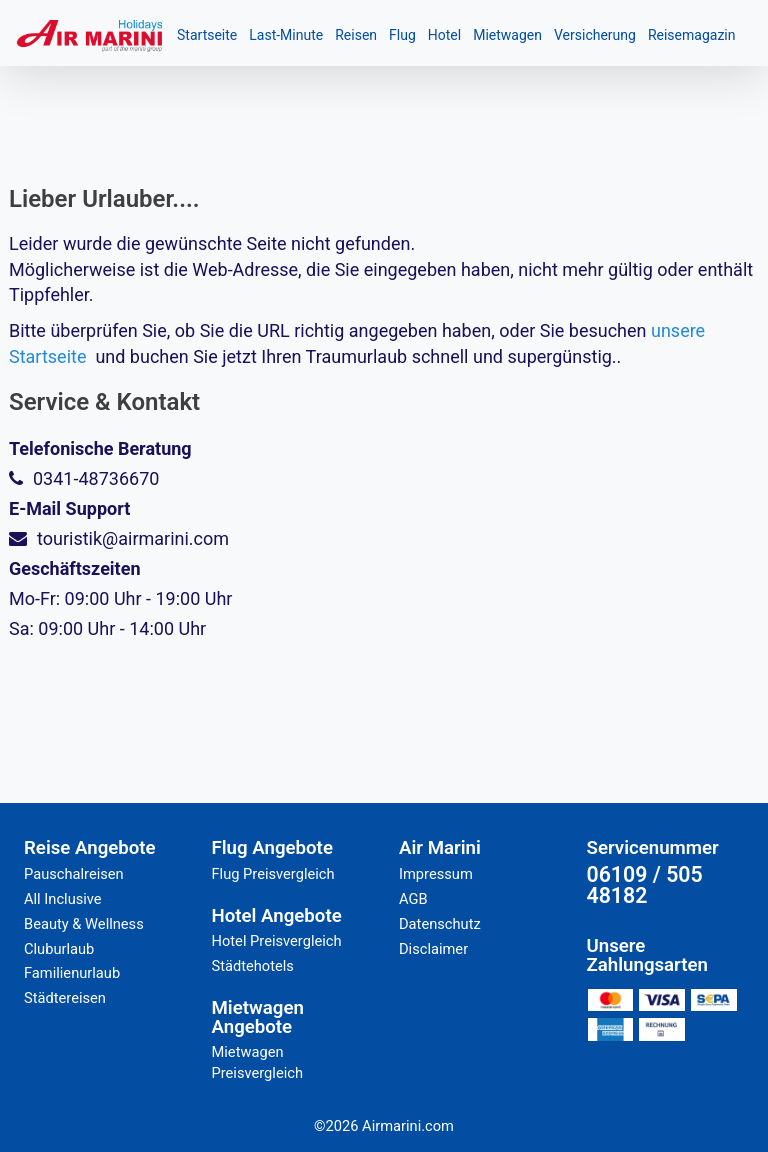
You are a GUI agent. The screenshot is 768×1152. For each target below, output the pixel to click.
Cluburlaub (59, 949)
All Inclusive (63, 899)
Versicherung (595, 35)
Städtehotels (253, 966)
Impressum (436, 874)
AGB (413, 899)
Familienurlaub (72, 973)
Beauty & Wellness (84, 924)
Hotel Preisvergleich (277, 941)
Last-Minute (286, 35)
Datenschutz (440, 924)
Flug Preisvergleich (273, 874)
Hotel (444, 35)
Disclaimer (433, 949)
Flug (402, 35)
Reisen (356, 35)
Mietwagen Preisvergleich (257, 1062)
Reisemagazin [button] (692, 35)
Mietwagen (507, 35)
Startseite (207, 35)
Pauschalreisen (74, 874)
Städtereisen (65, 998)
